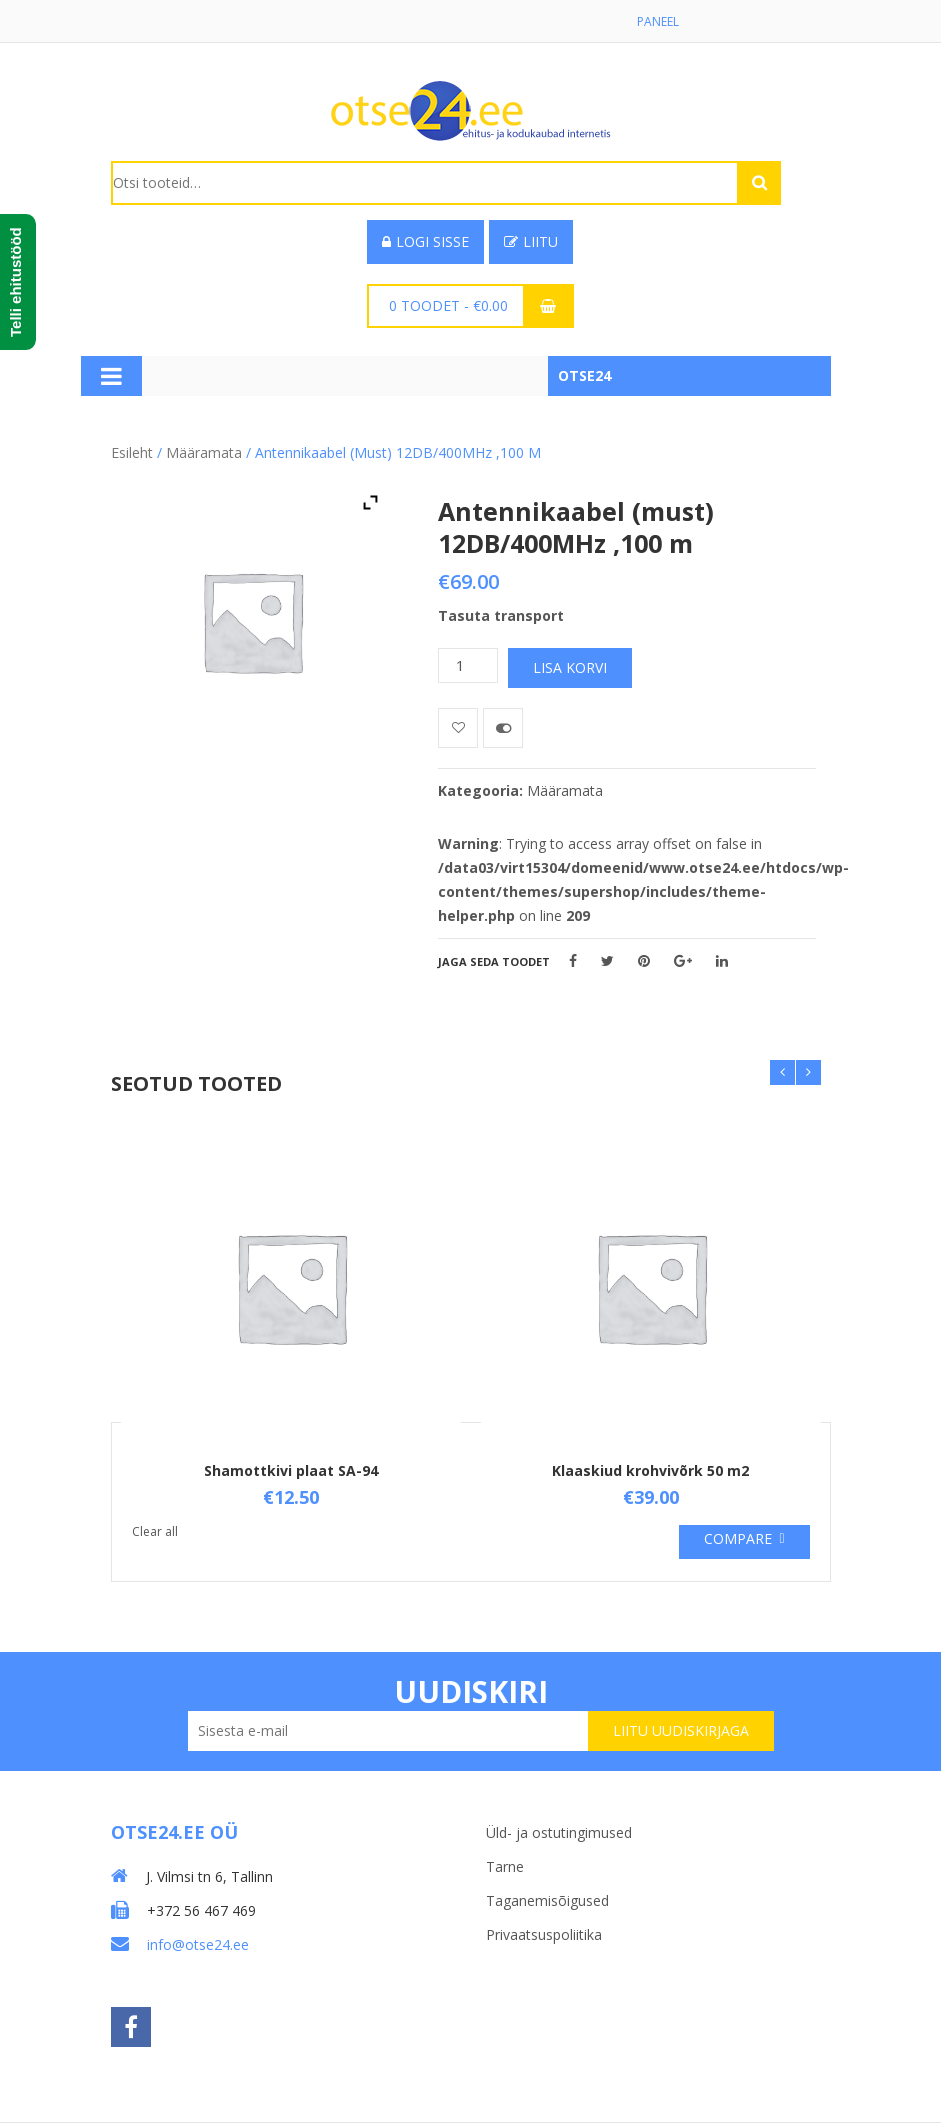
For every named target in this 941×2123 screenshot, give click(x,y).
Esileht (132, 452)
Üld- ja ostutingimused (559, 1832)
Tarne (505, 1866)
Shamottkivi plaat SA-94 (291, 1470)
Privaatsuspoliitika (544, 1934)
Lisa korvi (570, 667)
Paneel (658, 21)
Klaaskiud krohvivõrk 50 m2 (650, 1470)
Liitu (531, 241)
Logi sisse (425, 241)
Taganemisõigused (547, 1900)
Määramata (204, 452)
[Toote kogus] (468, 665)
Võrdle (503, 728)
